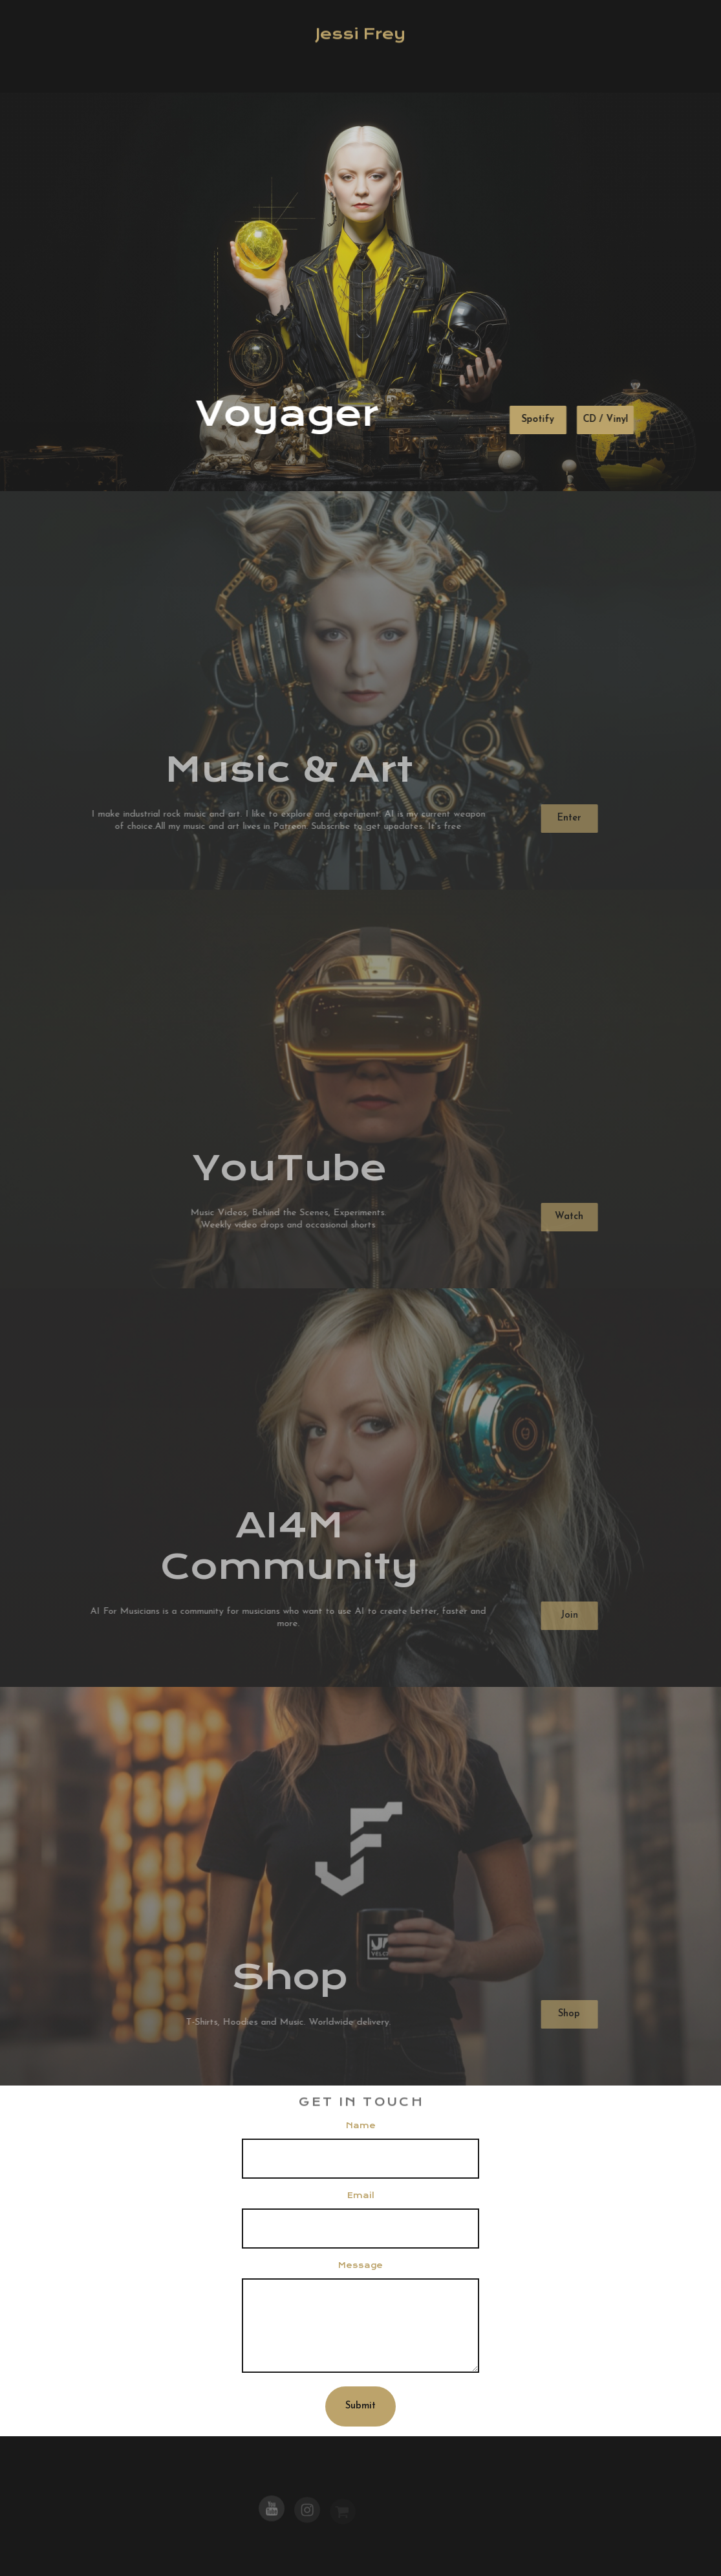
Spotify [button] (537, 419)
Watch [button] (567, 1217)
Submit (360, 2406)
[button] (272, 2510)
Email (360, 2195)
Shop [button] (567, 2014)
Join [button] (567, 1615)
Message (360, 2265)
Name (361, 2125)
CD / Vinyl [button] (605, 419)
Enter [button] (567, 818)
